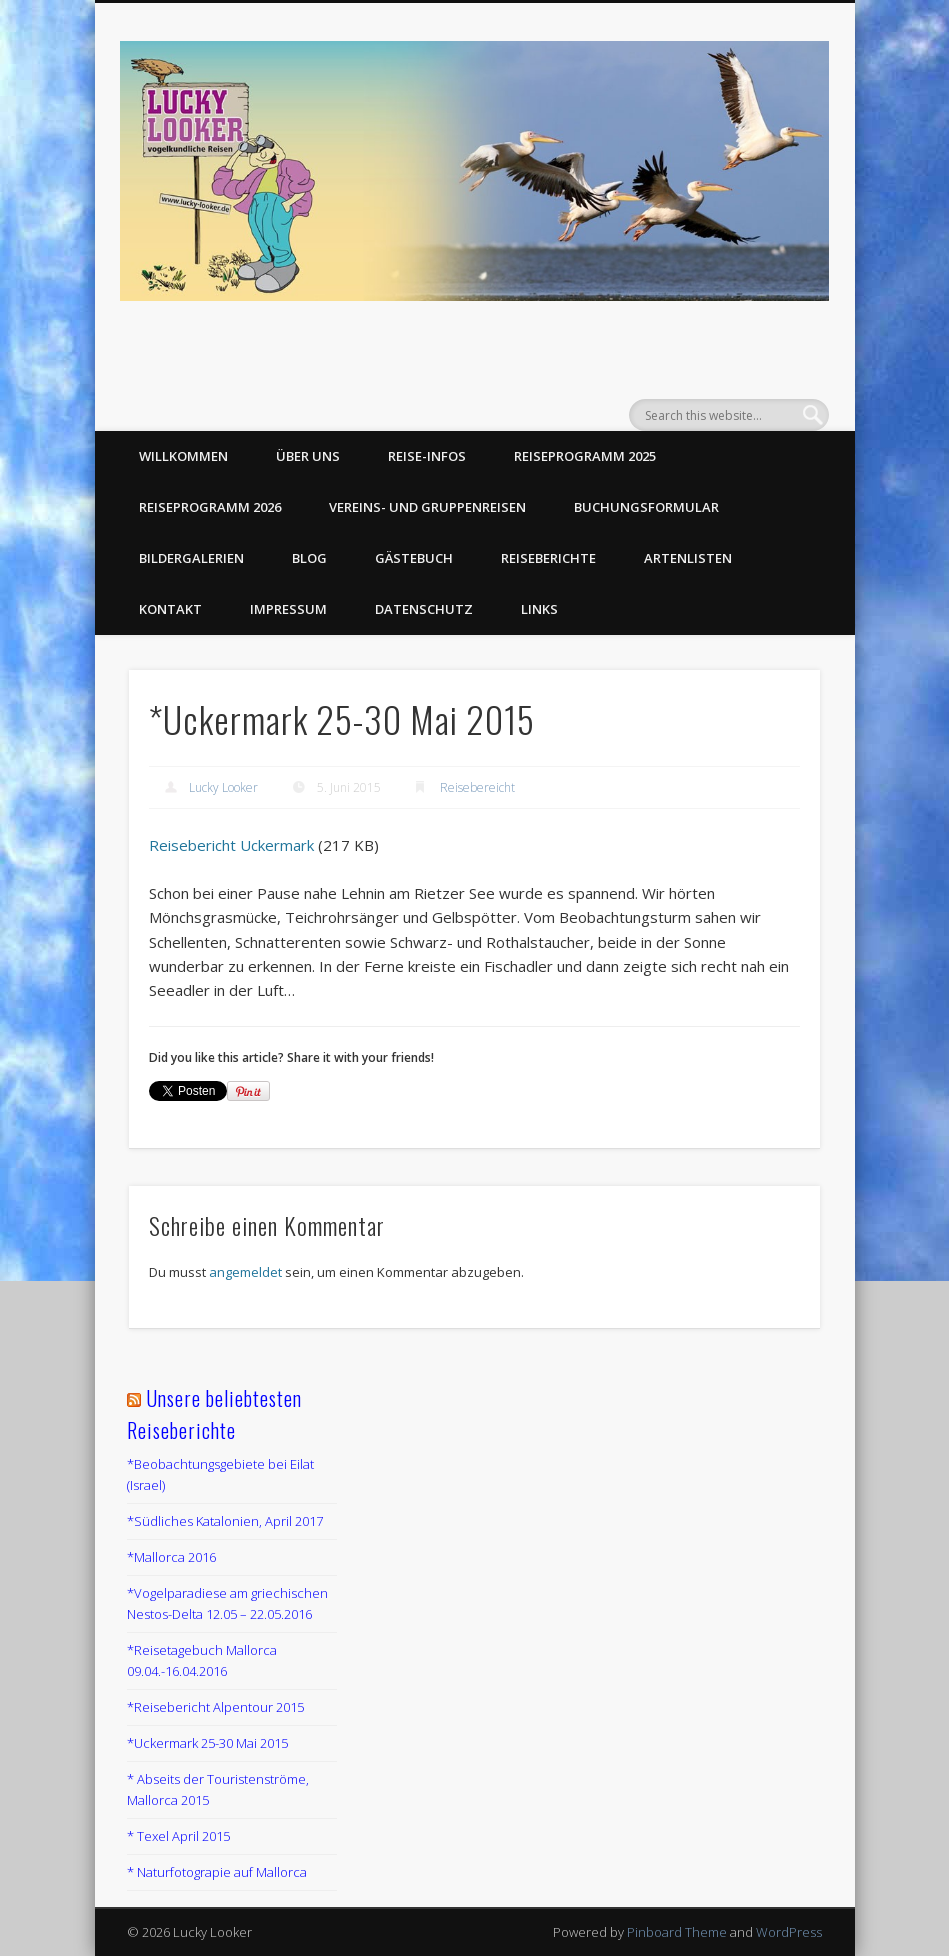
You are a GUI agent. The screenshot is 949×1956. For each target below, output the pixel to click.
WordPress (789, 1932)
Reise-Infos (427, 456)
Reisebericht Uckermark (231, 845)
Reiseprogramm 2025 (585, 456)
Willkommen (183, 456)
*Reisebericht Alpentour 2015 (215, 1707)
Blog (309, 558)
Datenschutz (424, 609)
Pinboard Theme (677, 1932)
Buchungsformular (646, 507)
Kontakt (170, 609)
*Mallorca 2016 (171, 1557)
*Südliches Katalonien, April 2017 (225, 1521)
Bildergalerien (191, 558)
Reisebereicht (477, 787)
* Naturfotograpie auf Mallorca (217, 1872)
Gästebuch (414, 558)
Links (539, 609)
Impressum (288, 609)
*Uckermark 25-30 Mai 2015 (207, 1743)
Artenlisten (688, 558)
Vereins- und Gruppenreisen (427, 507)
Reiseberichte (548, 558)
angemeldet (245, 1272)
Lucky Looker (223, 787)
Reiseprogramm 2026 (210, 507)
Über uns (308, 456)
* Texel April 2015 (178, 1836)
